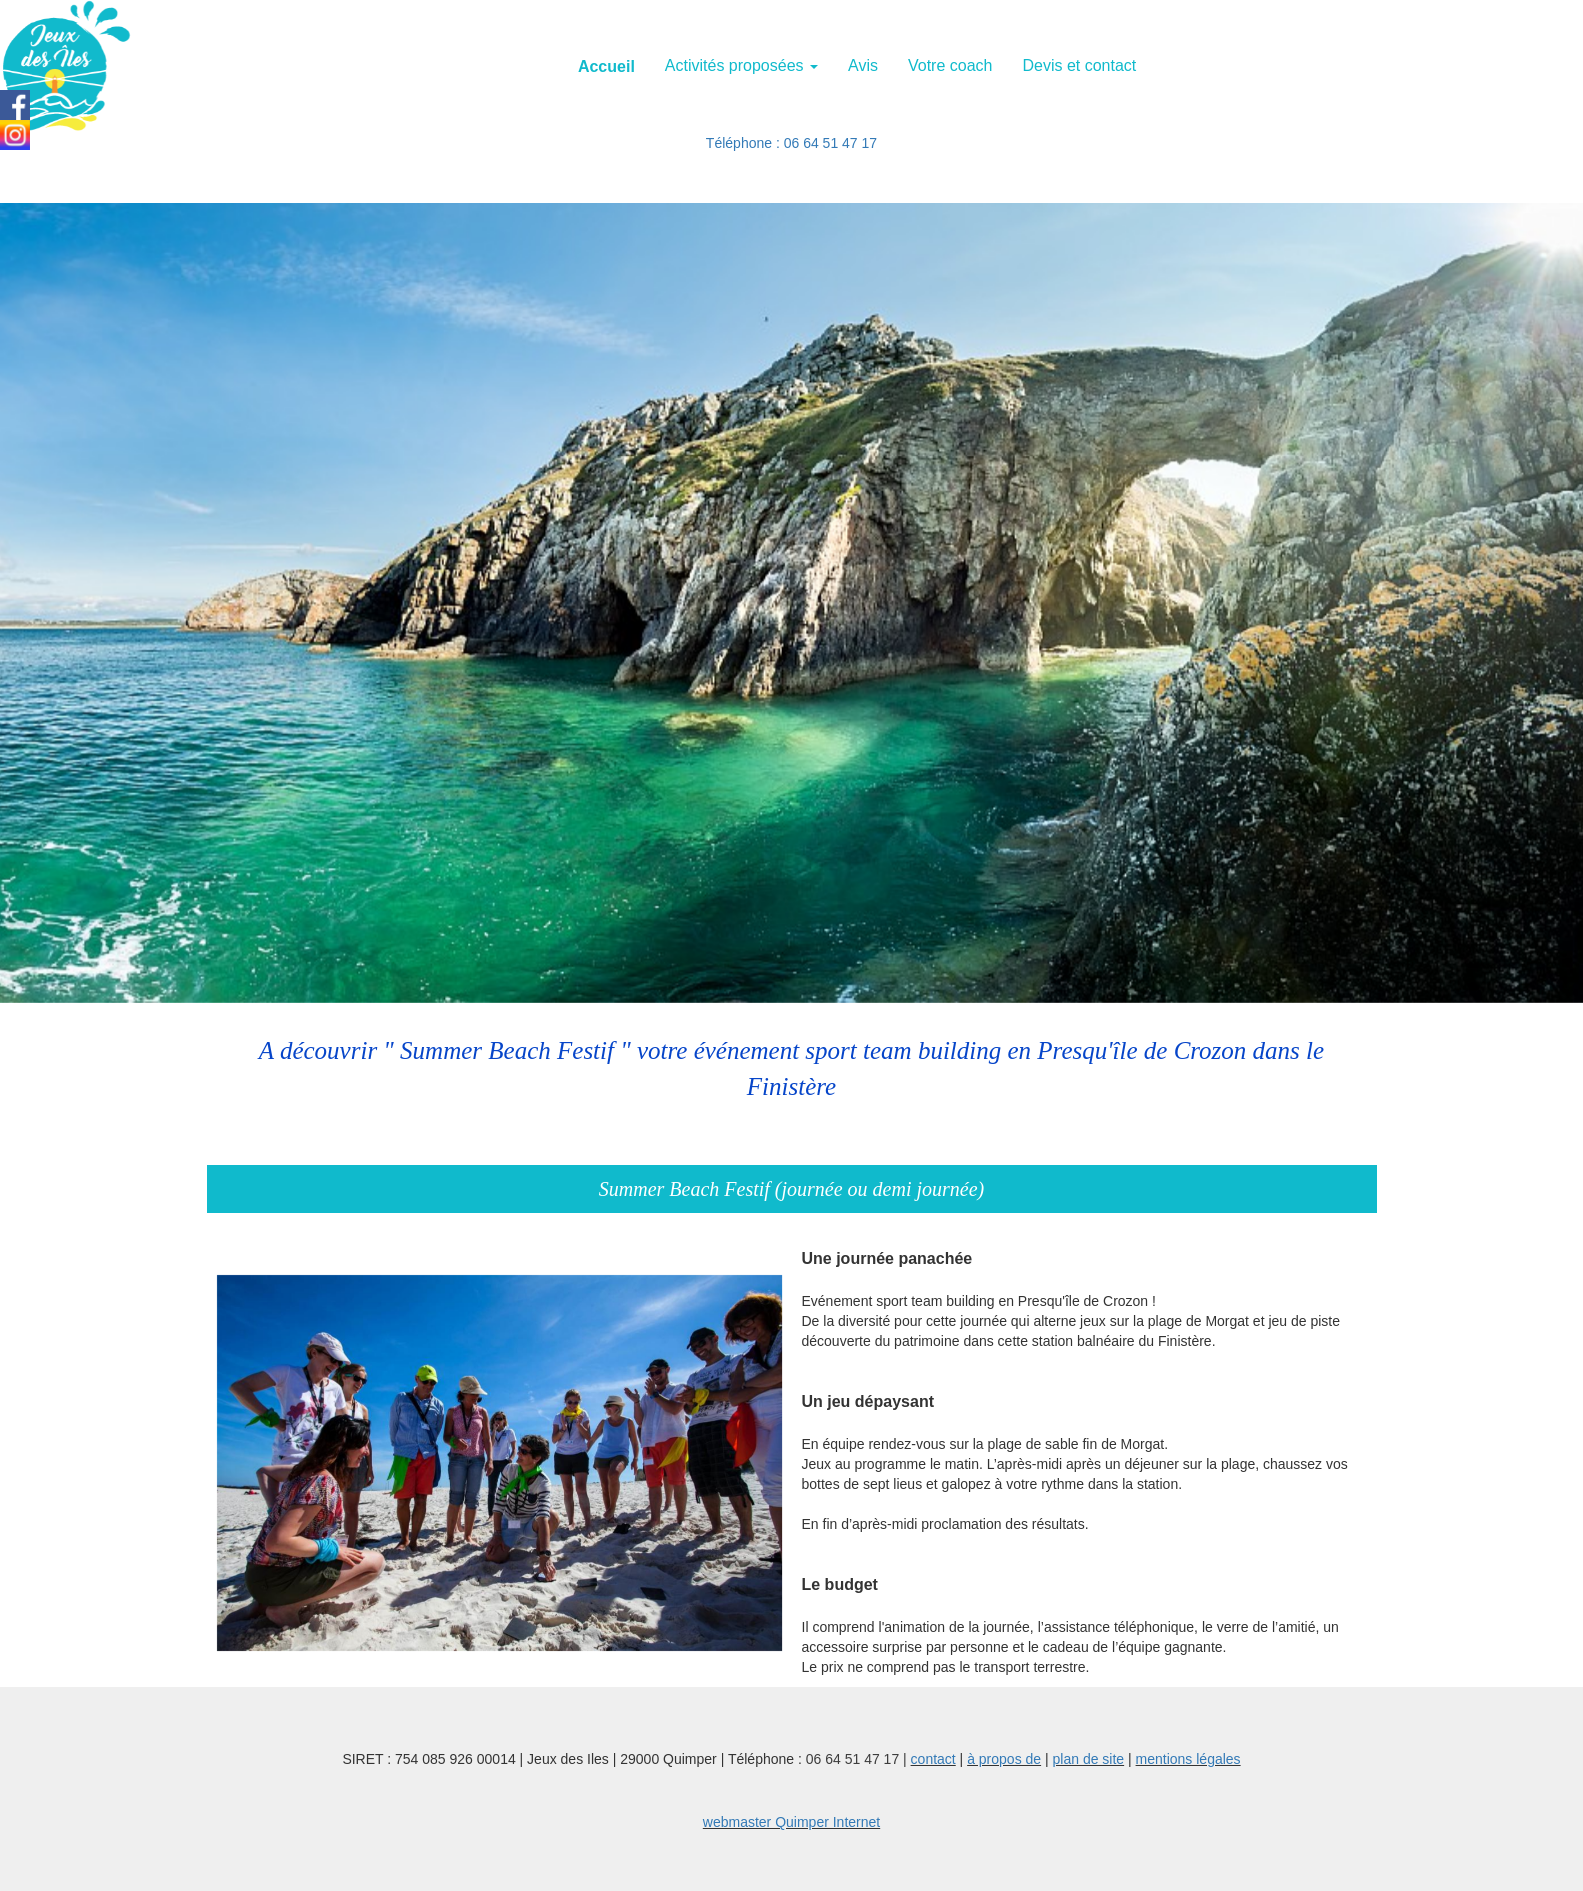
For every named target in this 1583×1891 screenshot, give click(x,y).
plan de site (1089, 1759)
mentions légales (1188, 1759)
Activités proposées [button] (741, 65)
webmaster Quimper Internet (791, 1822)
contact (933, 1759)
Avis (863, 65)
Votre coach (950, 65)
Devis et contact (1079, 65)
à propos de (1004, 1759)
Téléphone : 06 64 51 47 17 (791, 143)
